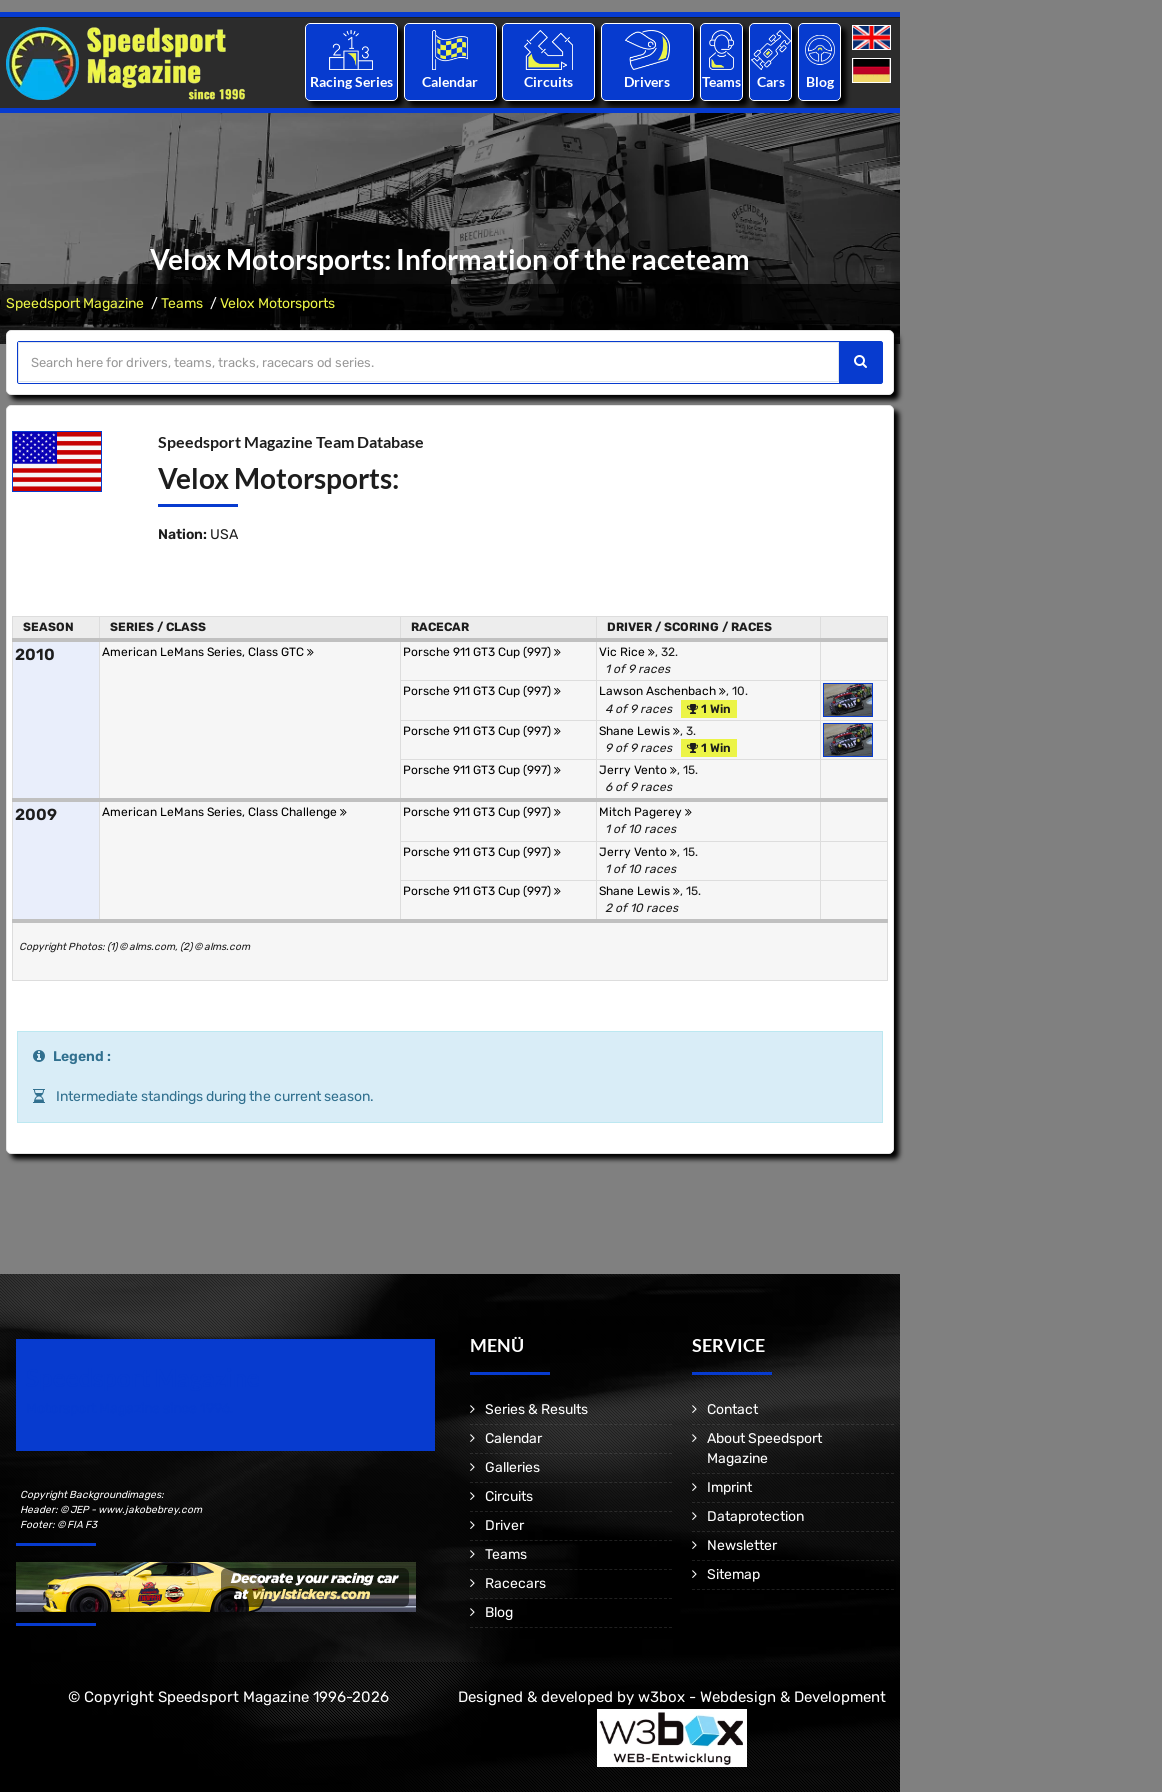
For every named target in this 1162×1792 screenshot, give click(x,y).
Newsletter (742, 1545)
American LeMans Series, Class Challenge (224, 812)
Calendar (450, 81)
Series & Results (536, 1409)
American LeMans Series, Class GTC (208, 652)
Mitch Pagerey (645, 812)
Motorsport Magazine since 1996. (130, 1408)
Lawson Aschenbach (662, 691)
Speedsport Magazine (75, 303)
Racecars (515, 1583)
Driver (504, 1525)
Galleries (512, 1467)
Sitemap (733, 1574)
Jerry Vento (638, 770)
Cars (771, 81)
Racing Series (351, 81)
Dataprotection (755, 1516)
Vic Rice (627, 652)
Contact (732, 1409)
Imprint (729, 1487)
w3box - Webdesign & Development (762, 1697)
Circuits (548, 81)
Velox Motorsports (277, 303)
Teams (721, 81)
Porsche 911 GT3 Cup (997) (482, 652)
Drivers (647, 81)
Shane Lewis (639, 731)
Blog (820, 81)
